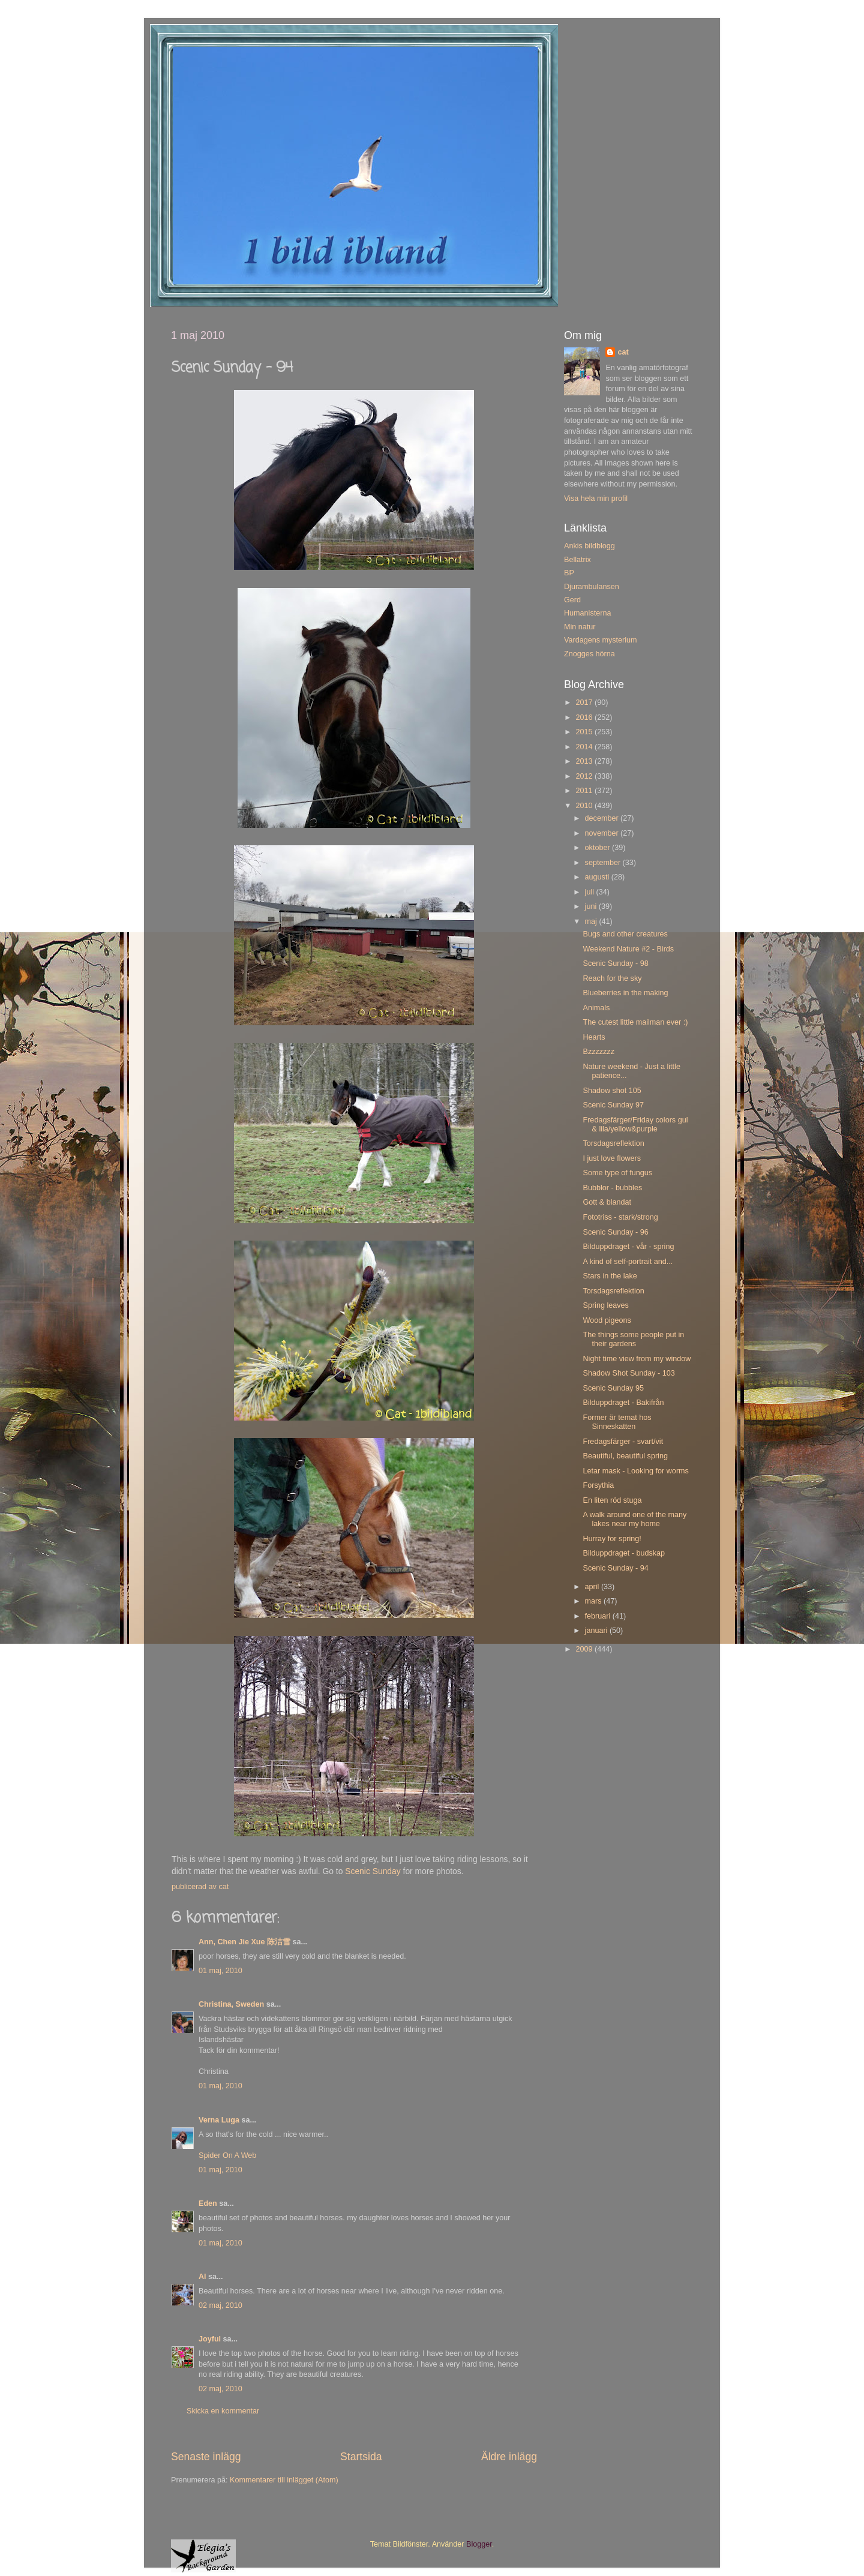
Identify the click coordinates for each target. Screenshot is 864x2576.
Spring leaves (605, 1305)
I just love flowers (612, 1158)
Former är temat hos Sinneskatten (617, 1422)
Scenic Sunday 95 (613, 1388)
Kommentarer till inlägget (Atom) (284, 2480)
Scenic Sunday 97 (613, 1105)
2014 (585, 747)
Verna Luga (219, 2120)
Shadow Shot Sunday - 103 (628, 1373)
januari (597, 1630)
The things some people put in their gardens (633, 1339)
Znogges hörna (589, 654)
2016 (585, 717)
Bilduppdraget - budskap (624, 1553)
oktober (599, 847)
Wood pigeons (607, 1320)
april (593, 1587)
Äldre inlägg (509, 2457)
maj (592, 921)
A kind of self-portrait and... (628, 1261)
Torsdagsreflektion (613, 1143)
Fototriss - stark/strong (620, 1217)
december (603, 818)
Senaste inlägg (206, 2457)
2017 (585, 702)
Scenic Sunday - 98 (615, 963)
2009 (585, 1649)
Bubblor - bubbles (612, 1188)
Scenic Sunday (372, 1871)
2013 (585, 761)
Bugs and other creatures (625, 934)
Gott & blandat (607, 1202)
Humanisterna (587, 613)
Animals (596, 1008)
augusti (598, 877)
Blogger (479, 2544)
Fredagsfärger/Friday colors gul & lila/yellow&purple (635, 1124)
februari (599, 1616)
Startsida (361, 2457)
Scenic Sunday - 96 (615, 1232)
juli (590, 892)
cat (622, 352)
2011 (585, 790)
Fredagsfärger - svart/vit (623, 1441)
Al (202, 2276)
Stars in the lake (610, 1276)
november (603, 833)
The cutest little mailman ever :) (635, 1022)
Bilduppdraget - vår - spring (628, 1246)
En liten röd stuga (612, 1500)
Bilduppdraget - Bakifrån (623, 1402)
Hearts (594, 1037)
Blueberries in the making (625, 993)
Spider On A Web (227, 2155)
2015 (585, 732)
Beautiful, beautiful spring (625, 1456)
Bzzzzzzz (598, 1051)
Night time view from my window (637, 1359)
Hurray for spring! (612, 1539)
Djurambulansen (591, 587)
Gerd (572, 600)
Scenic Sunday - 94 (615, 1568)
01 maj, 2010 (220, 1970)
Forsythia (598, 1485)
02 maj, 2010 (220, 2305)
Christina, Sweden (231, 2004)
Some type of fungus (617, 1173)
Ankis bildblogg (589, 546)
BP (569, 573)
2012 (585, 776)
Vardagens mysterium (600, 640)
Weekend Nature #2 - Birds (628, 949)
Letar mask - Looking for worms (635, 1471)
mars (594, 1601)
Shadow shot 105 (612, 1090)
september (604, 862)
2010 (585, 805)
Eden (208, 2203)
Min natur (580, 627)
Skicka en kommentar (223, 2411)
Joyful (210, 2339)
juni (592, 906)
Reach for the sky (612, 978)
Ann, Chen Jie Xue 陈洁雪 (244, 1942)
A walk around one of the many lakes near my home (634, 1519)
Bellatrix (577, 560)
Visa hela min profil (596, 498)
